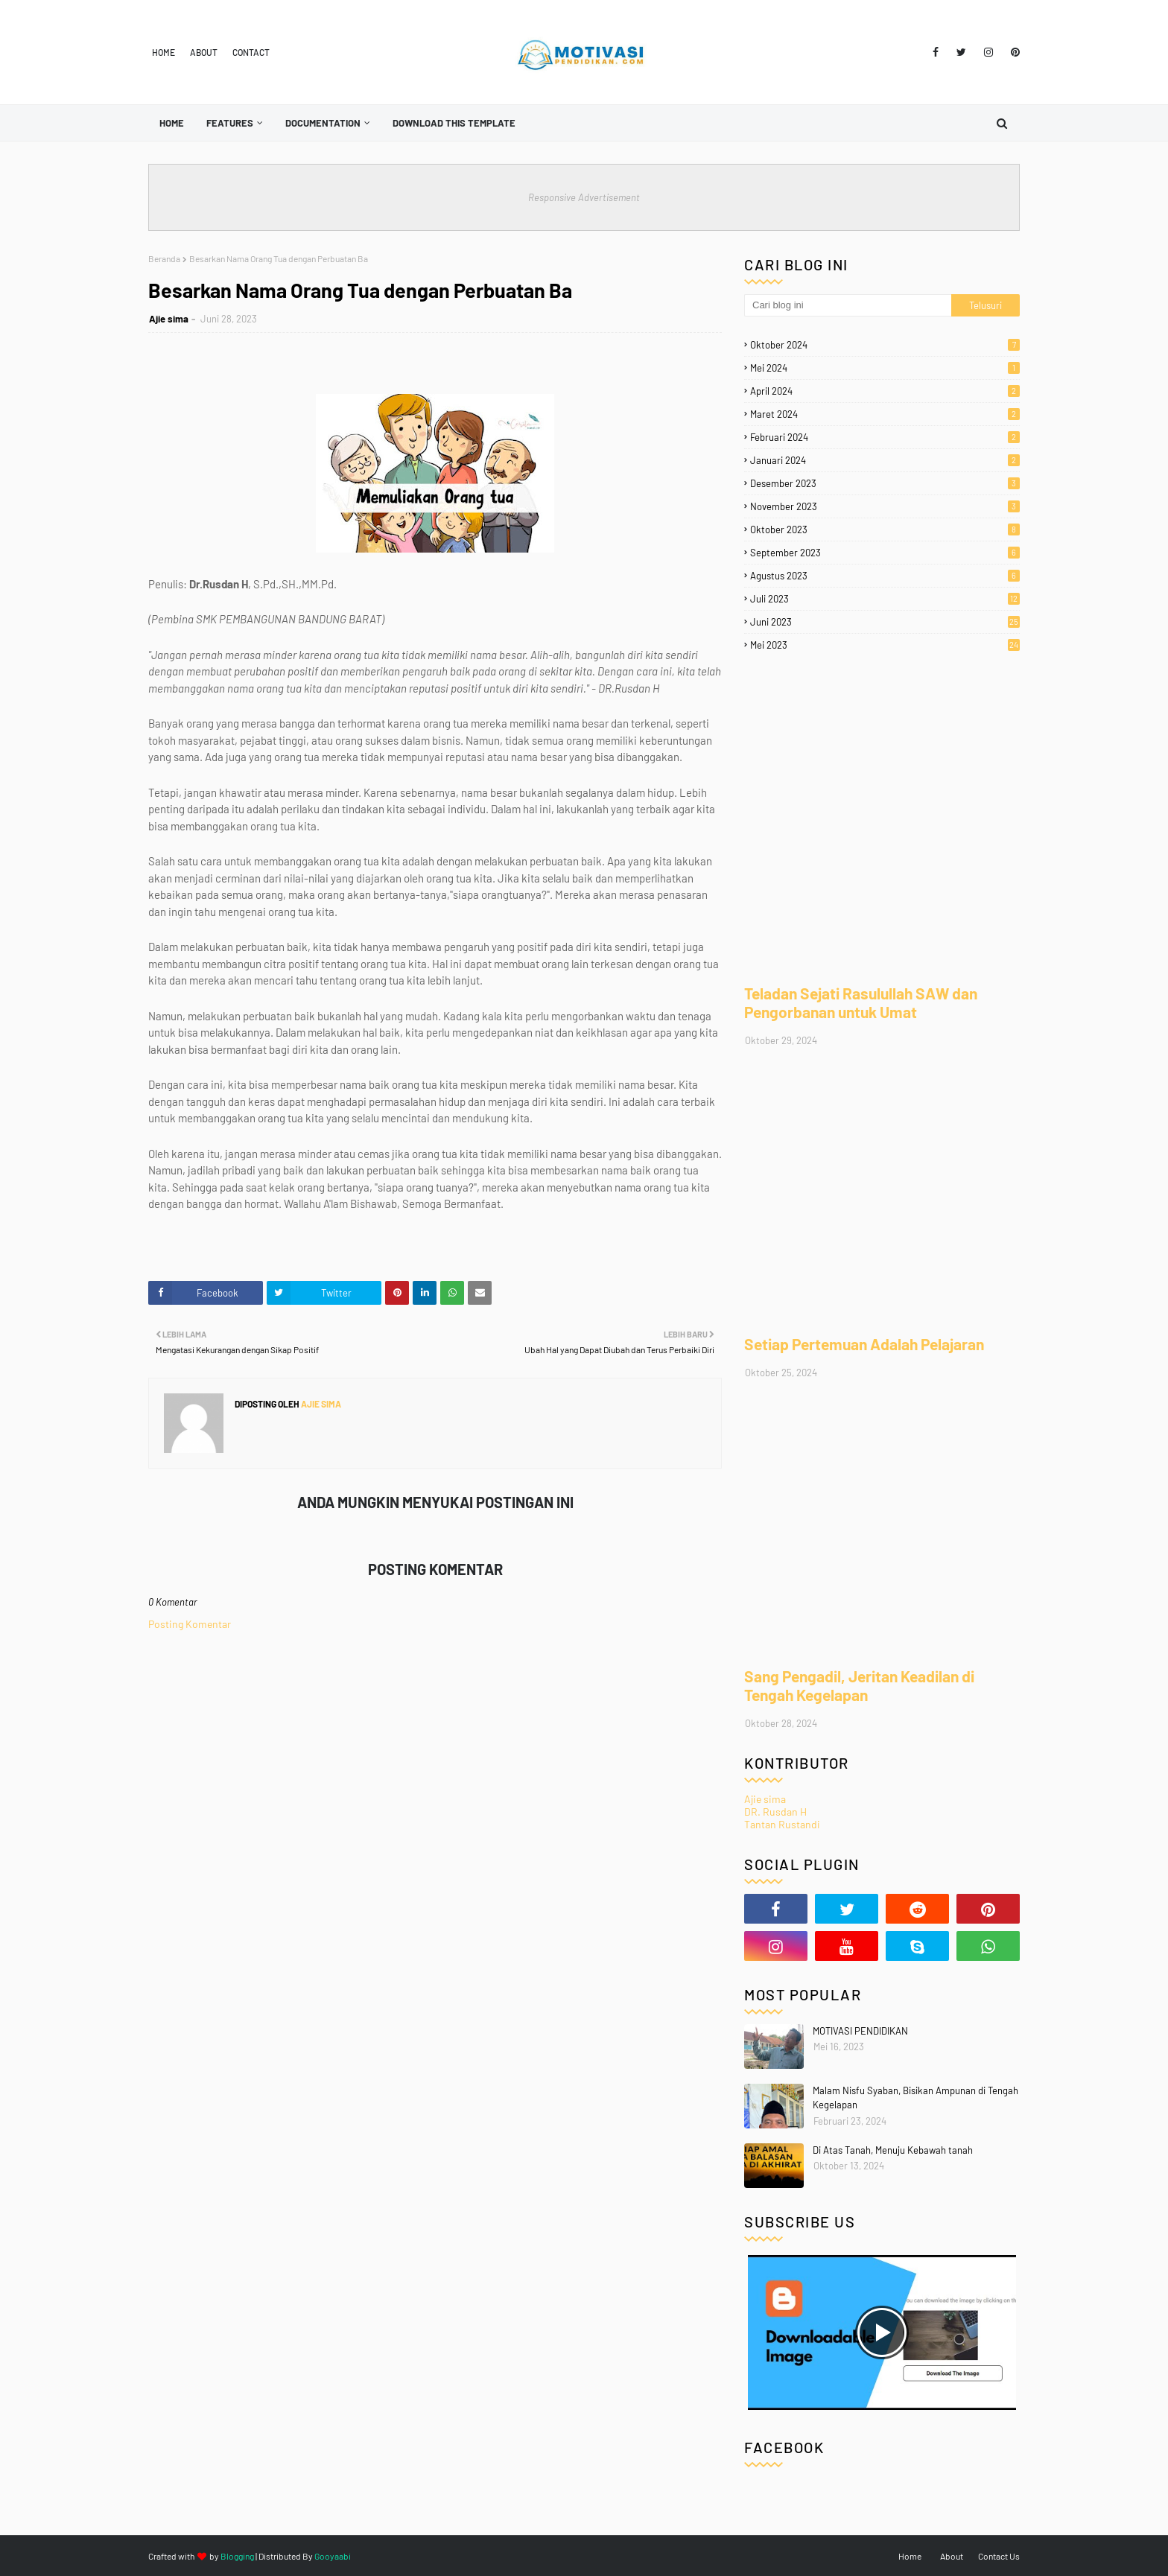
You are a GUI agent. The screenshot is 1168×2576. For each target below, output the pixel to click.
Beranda (164, 258)
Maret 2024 (885, 414)
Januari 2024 (885, 460)
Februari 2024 (885, 437)
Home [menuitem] (171, 123)
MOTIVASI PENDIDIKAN (860, 2031)
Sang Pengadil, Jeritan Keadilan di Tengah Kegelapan (859, 1685)
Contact (251, 52)
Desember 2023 (885, 483)
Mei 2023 (885, 645)
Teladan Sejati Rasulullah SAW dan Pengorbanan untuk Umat (860, 1002)
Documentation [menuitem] (323, 123)
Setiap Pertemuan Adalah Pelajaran (864, 1344)
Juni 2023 (885, 622)
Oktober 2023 (885, 529)
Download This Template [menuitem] (454, 123)
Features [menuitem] (229, 123)
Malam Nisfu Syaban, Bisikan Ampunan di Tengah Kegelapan (915, 2097)
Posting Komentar (189, 1624)
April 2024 (885, 391)
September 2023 (885, 553)
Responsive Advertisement (584, 197)
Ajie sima (168, 319)
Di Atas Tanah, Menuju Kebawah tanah (893, 2150)
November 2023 (885, 506)
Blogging (237, 2556)
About (204, 52)
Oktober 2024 (885, 345)
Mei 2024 (885, 368)
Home (163, 52)
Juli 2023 (885, 599)
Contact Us (999, 2556)
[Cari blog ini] (847, 305)
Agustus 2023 (885, 576)
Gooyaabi (332, 2556)
